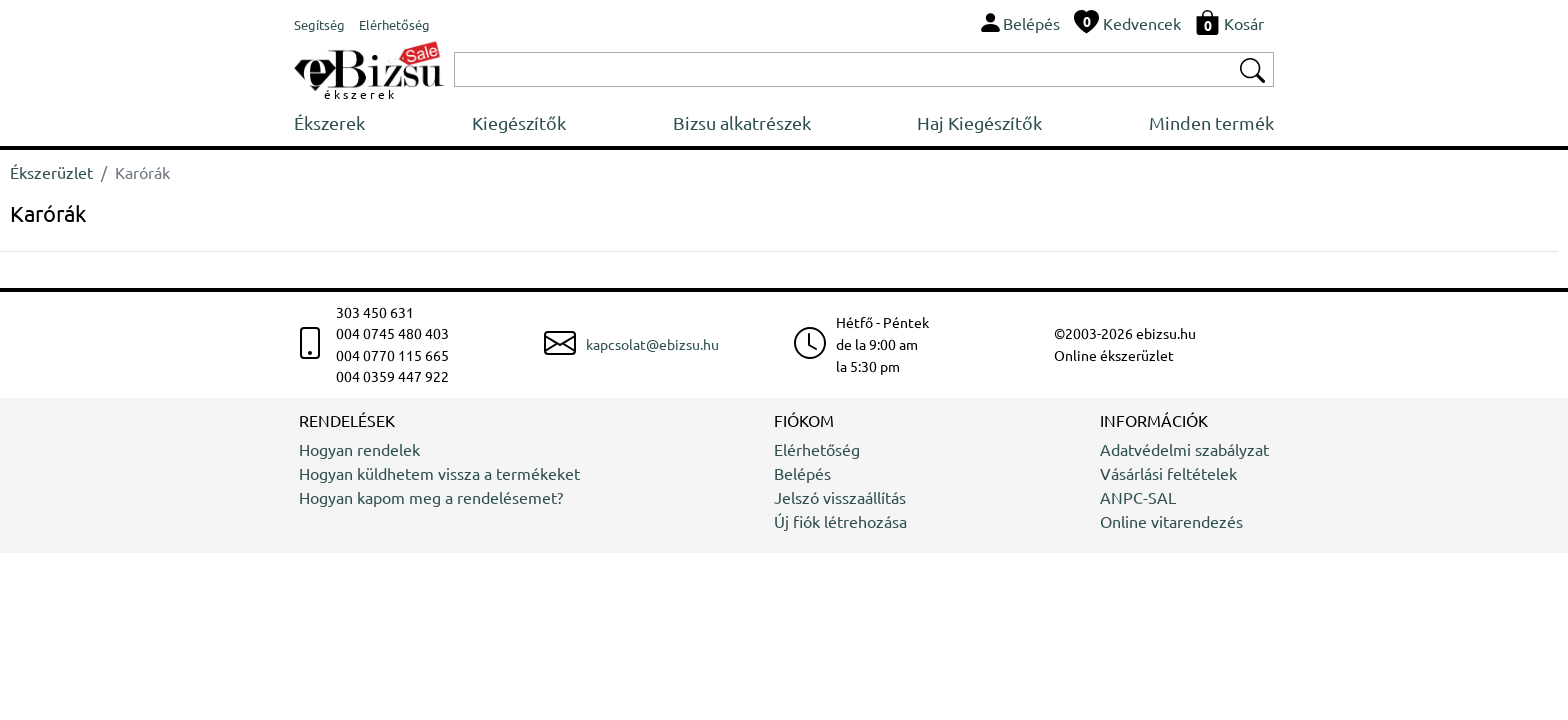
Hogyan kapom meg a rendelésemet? (431, 497)
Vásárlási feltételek (1168, 473)
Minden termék (1211, 122)
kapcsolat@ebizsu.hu (652, 344)
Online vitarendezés (1171, 521)
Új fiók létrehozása (840, 521)
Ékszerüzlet (51, 172)
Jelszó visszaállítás (840, 497)
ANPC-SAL (1138, 497)
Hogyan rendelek (359, 449)
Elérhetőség (817, 449)
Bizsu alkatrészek (742, 122)
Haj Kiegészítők (979, 122)
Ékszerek (329, 122)
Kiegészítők (519, 122)
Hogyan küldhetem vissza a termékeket (439, 473)
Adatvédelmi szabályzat (1184, 449)
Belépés (802, 473)
